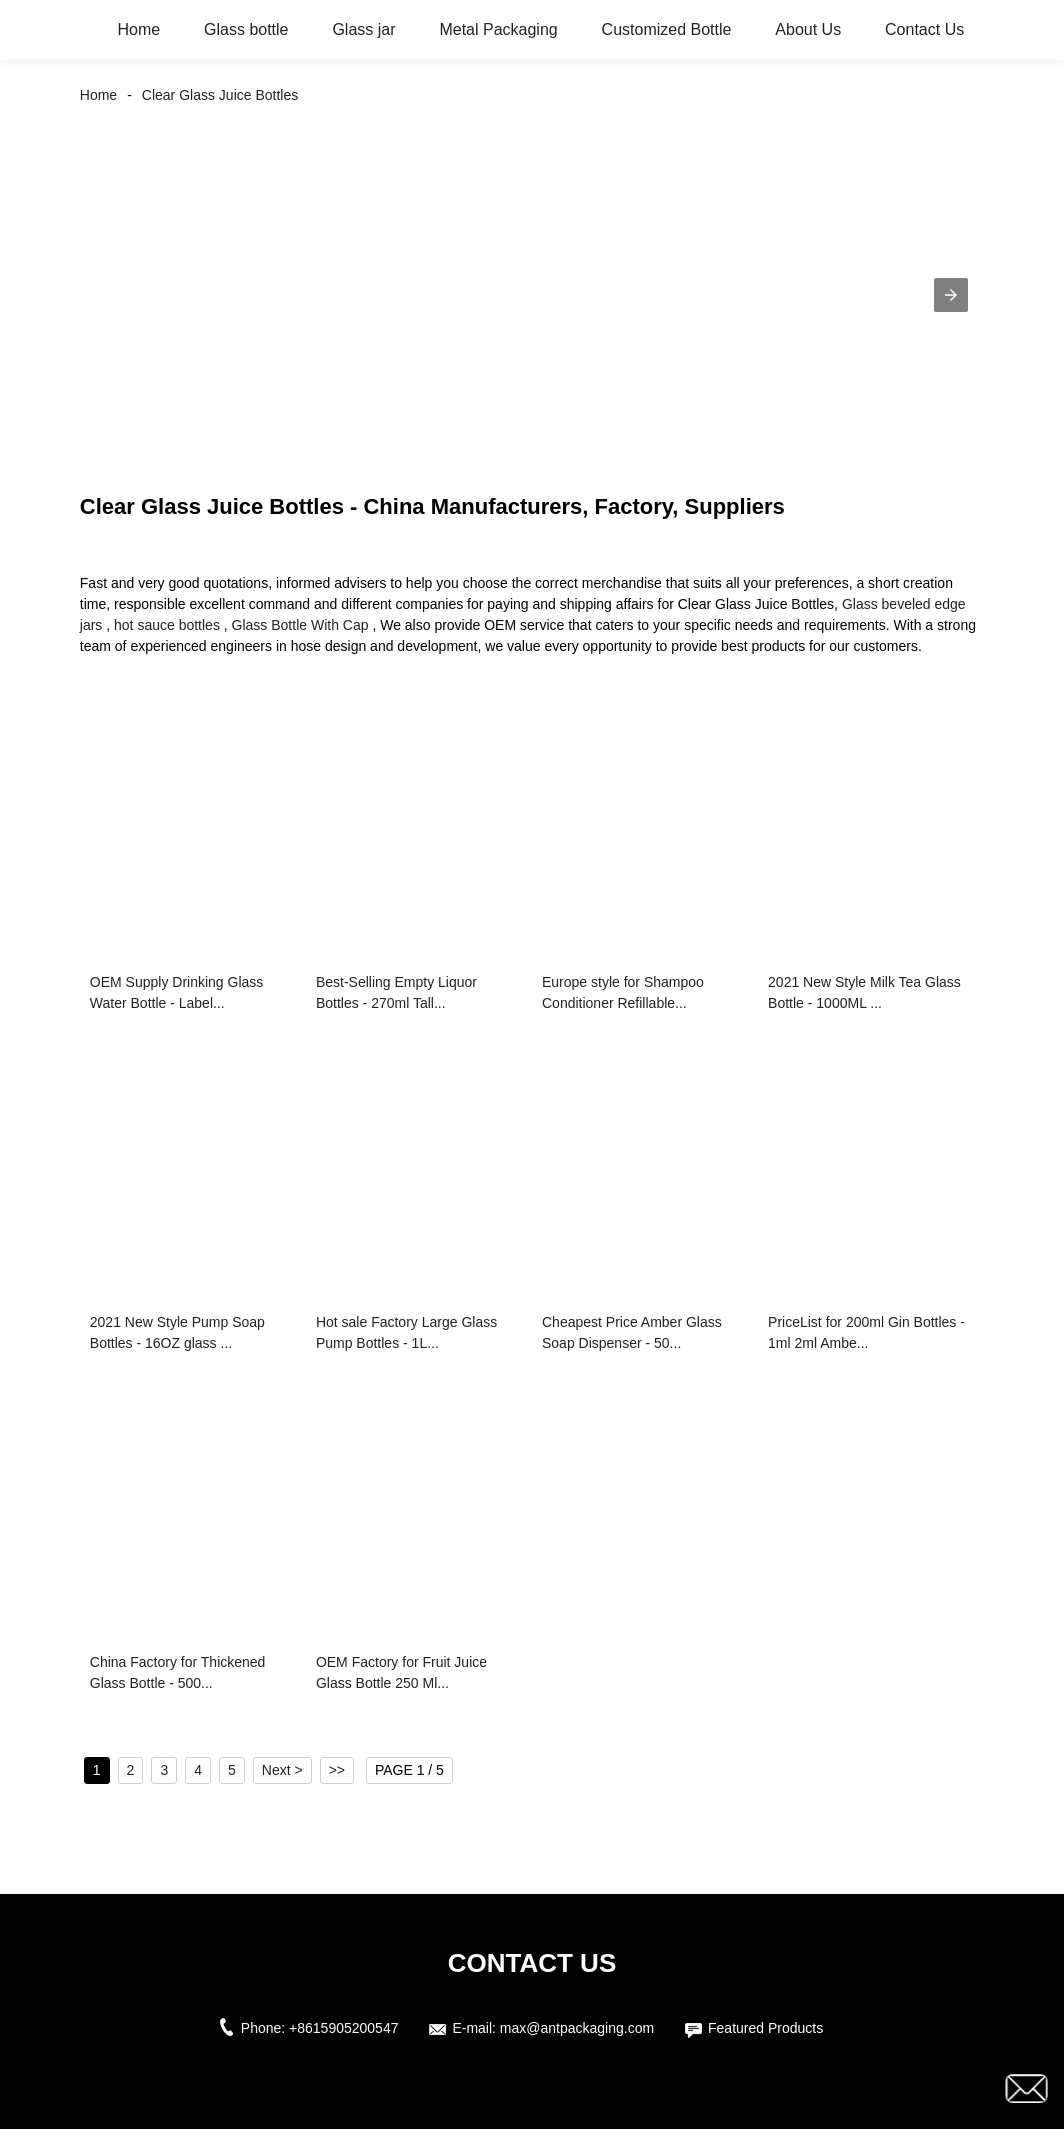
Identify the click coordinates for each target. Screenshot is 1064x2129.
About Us (808, 29)
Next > (282, 1770)
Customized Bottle (667, 29)
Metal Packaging (498, 29)
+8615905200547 (343, 2028)
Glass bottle (246, 29)
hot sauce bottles (167, 625)
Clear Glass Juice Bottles (220, 95)
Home (138, 29)
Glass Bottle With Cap (300, 625)
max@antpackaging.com (577, 2028)
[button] (951, 295)
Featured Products (765, 2028)
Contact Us (924, 29)
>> (337, 1770)
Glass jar (363, 29)
